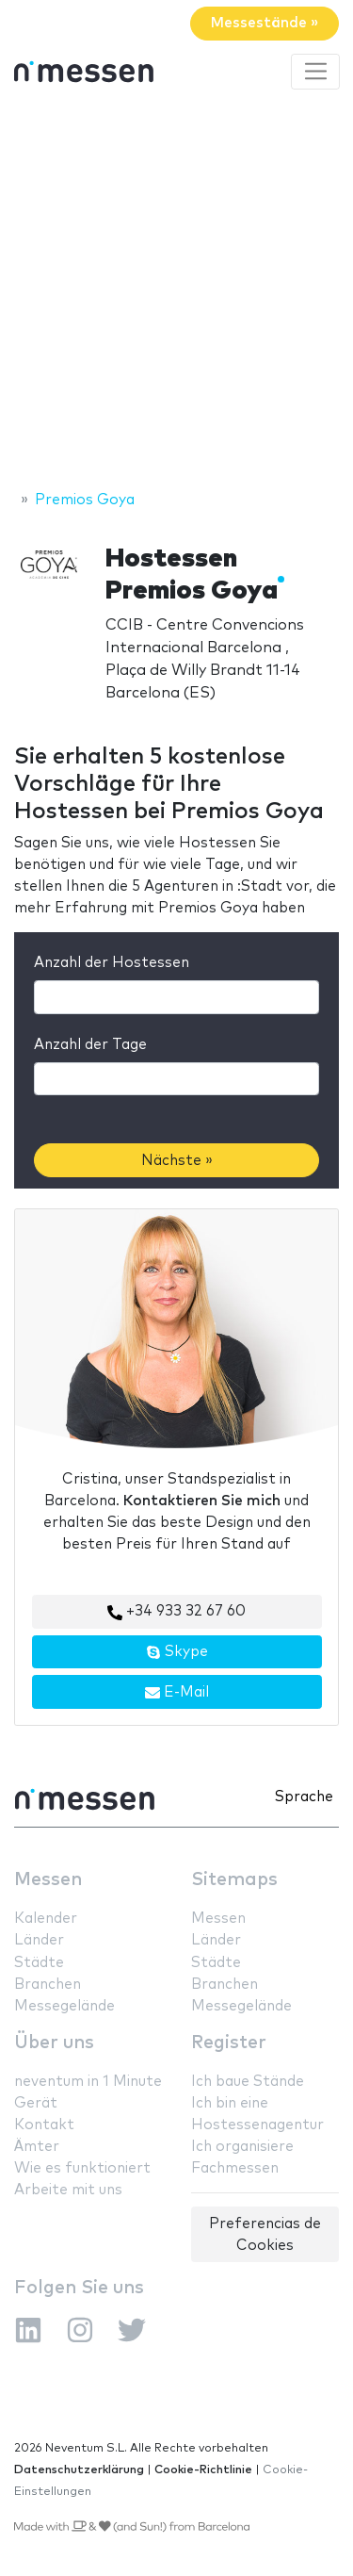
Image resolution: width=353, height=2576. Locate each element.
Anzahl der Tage (90, 1045)
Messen (48, 1880)
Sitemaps (234, 1880)
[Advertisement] (176, 292)
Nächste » (177, 1161)
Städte (39, 1963)
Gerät (35, 2103)
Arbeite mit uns (68, 2190)
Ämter (36, 2147)
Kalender (45, 1918)
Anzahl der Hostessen (111, 963)
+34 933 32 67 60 (176, 1611)
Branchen (47, 1984)
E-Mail (177, 1692)
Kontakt (44, 2125)
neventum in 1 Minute (88, 2082)
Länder (39, 1940)
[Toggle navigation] (315, 72)
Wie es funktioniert (82, 2168)
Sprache (304, 1797)
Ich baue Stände (247, 2082)
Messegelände (64, 2006)
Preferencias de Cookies (265, 2235)
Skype (177, 1652)
